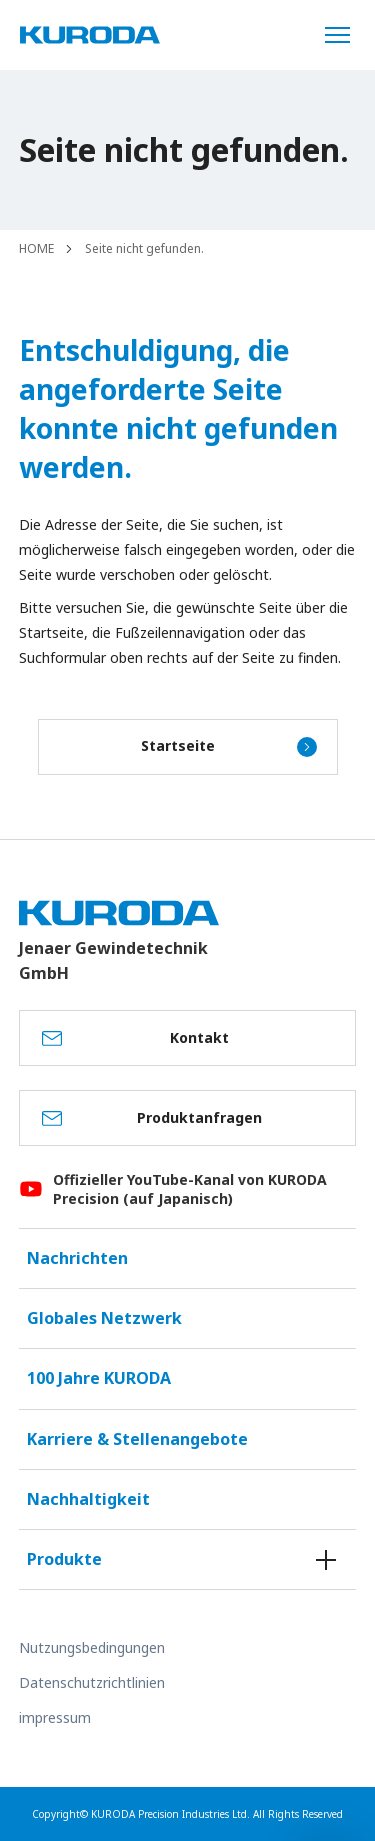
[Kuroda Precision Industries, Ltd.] (90, 35)
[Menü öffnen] (345, 35)
